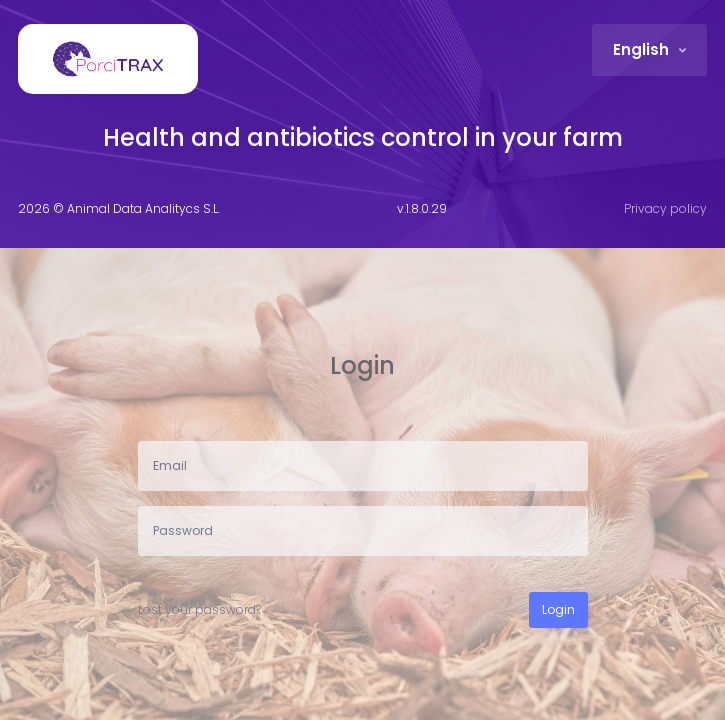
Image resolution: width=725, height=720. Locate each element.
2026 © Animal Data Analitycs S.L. (119, 208)
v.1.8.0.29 (422, 208)
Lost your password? (199, 609)
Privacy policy (665, 208)
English (643, 49)
